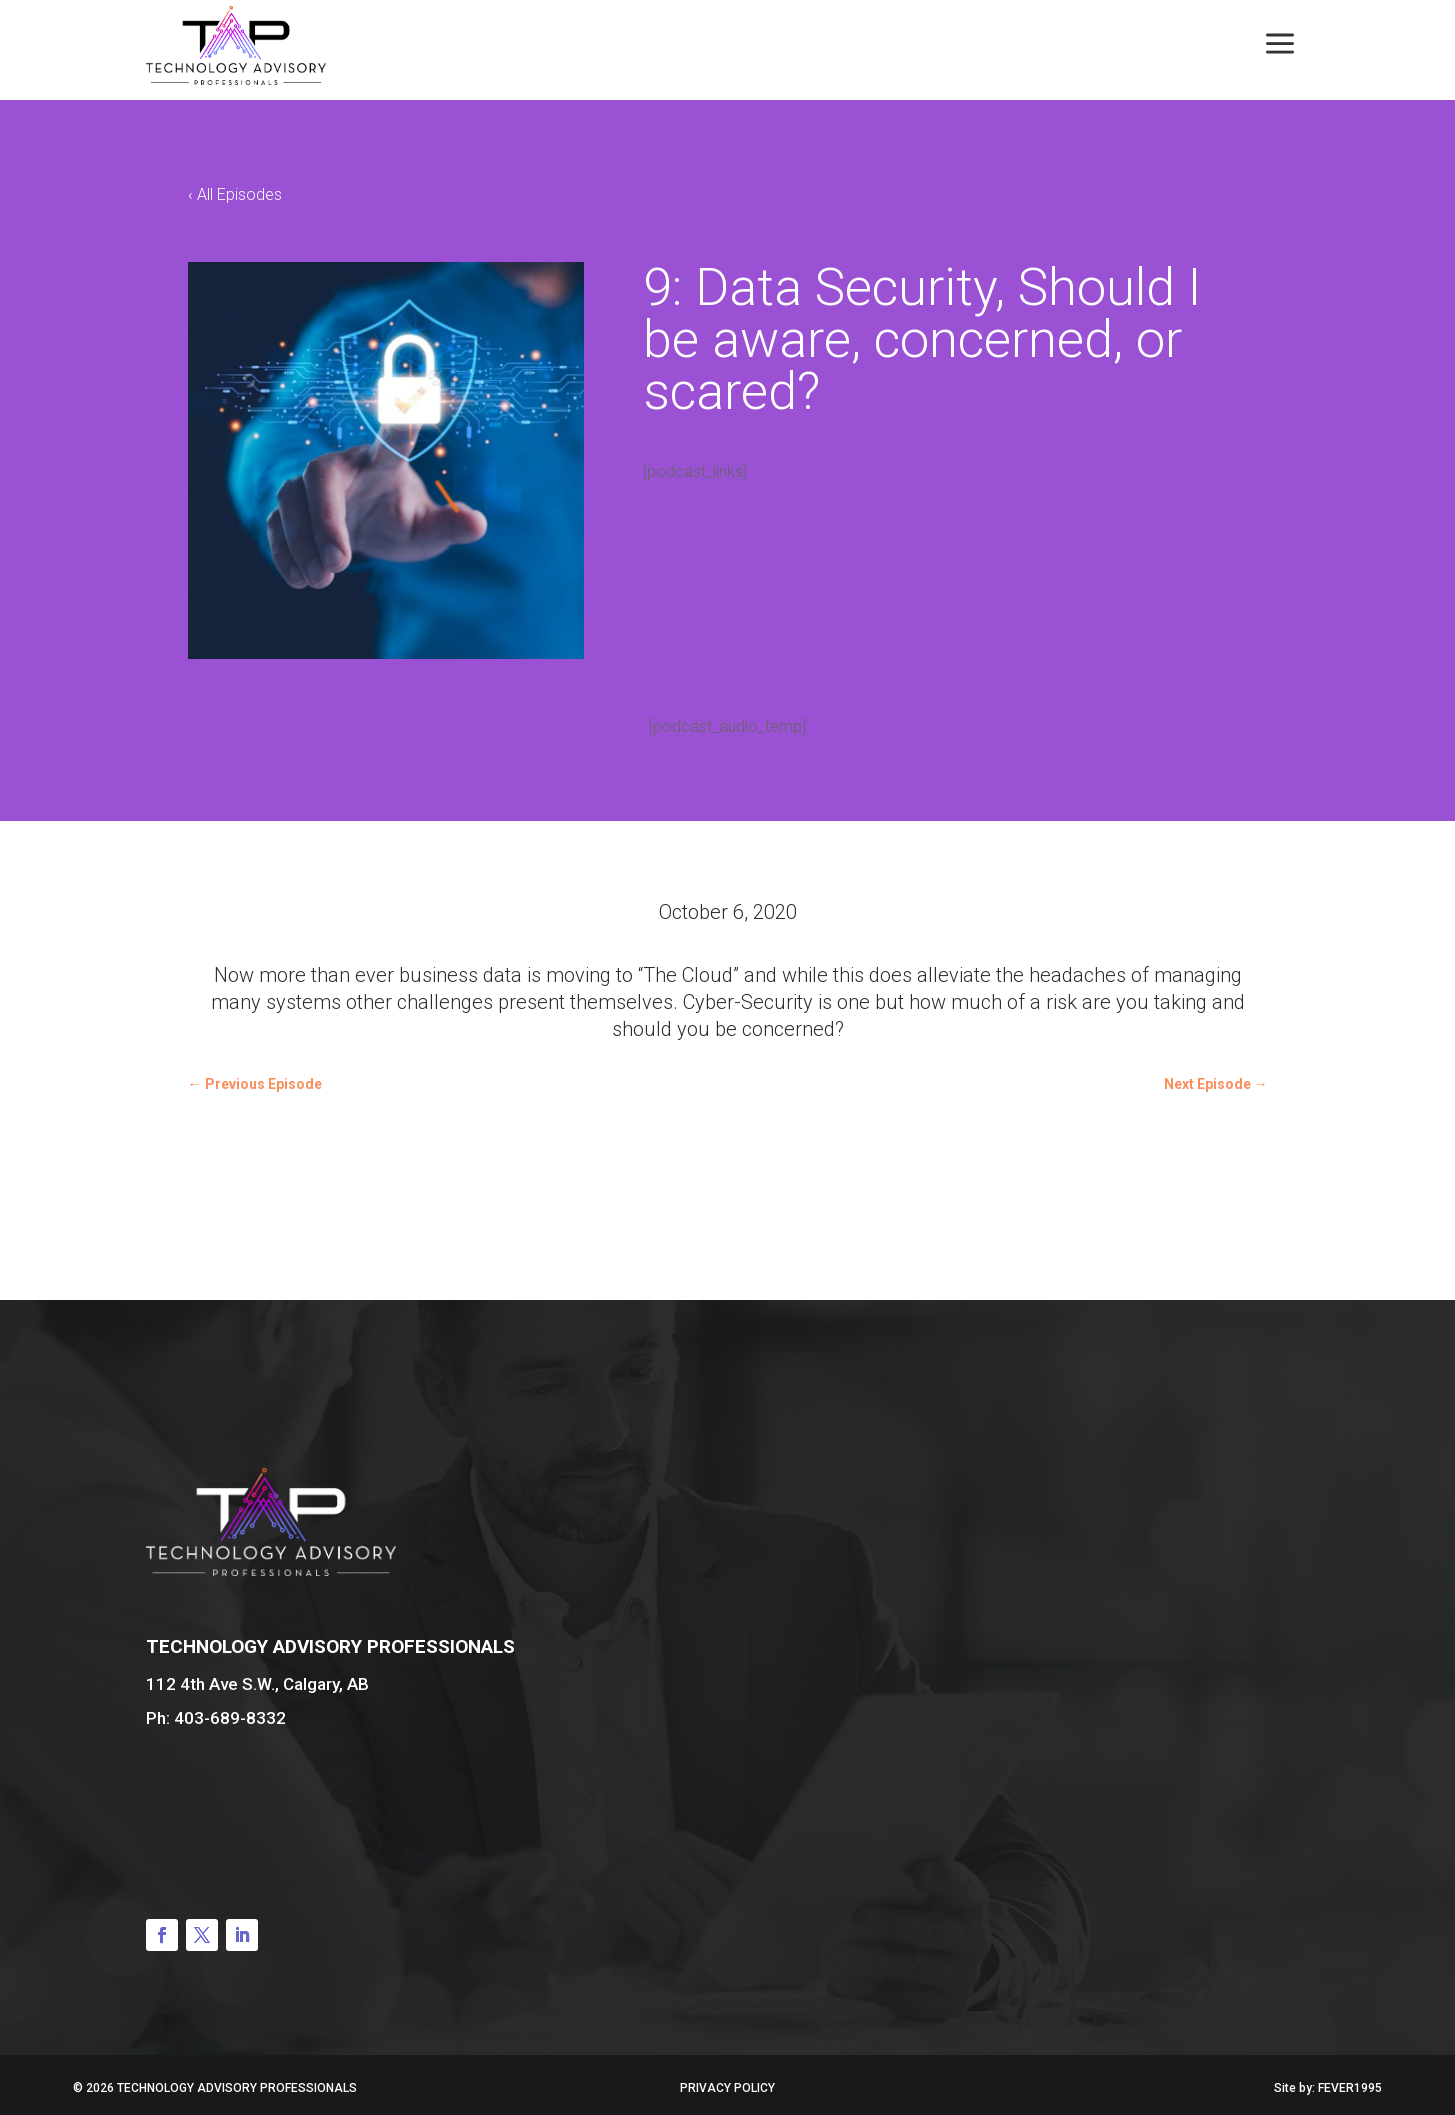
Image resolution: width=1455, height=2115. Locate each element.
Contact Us (271, 1801)
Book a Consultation (1229, 1725)
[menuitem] (1280, 45)
